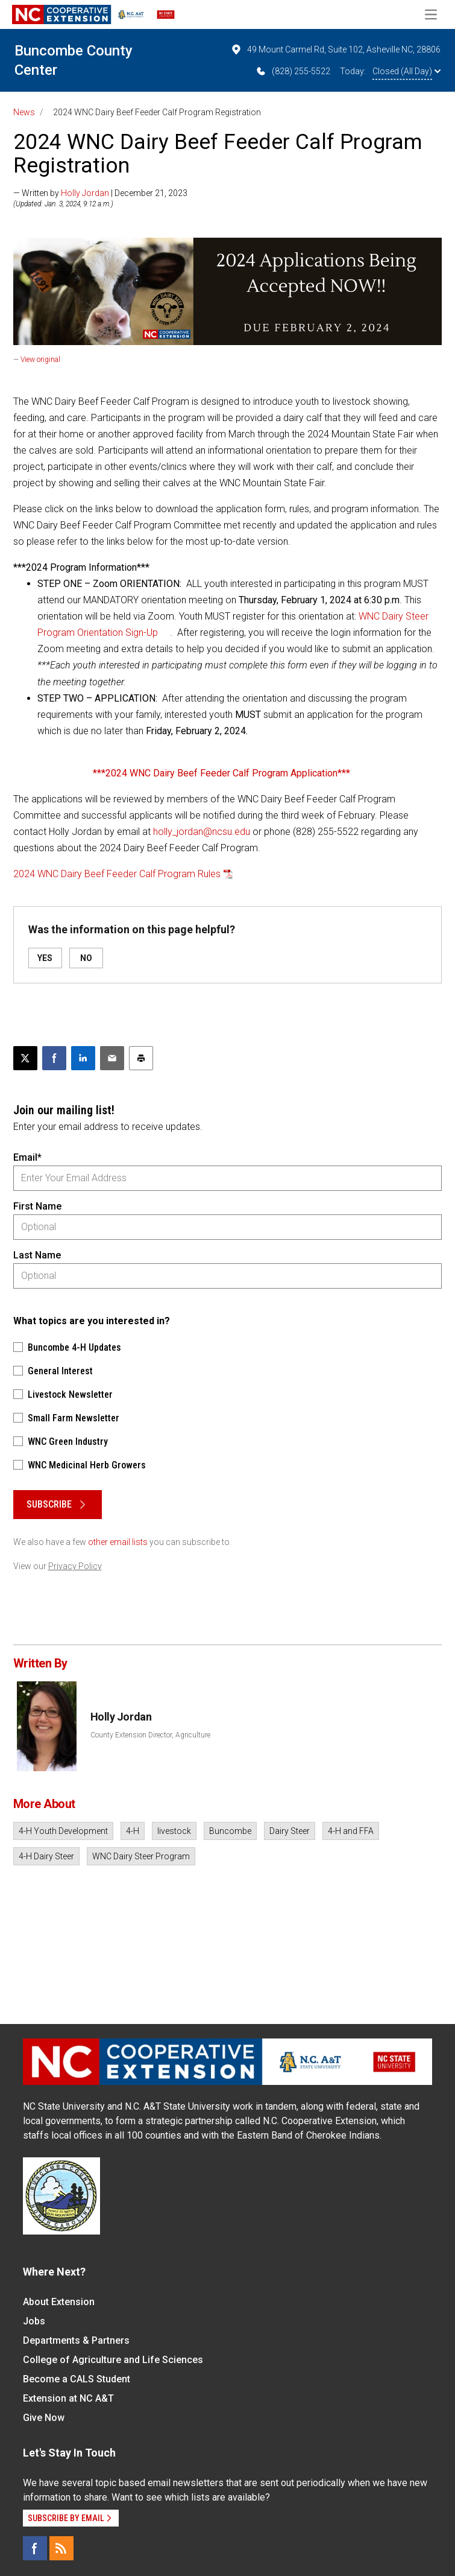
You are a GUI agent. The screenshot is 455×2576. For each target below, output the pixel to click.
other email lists (118, 1542)
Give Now (43, 2417)
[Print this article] (141, 1058)
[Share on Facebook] (54, 1058)
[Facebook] (35, 2548)
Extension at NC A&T (68, 2398)
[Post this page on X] (25, 1058)
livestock (174, 1831)
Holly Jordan (85, 193)
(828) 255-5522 (292, 71)
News (24, 112)
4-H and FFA (351, 1831)
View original (40, 359)
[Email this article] (112, 1058)
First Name (37, 1206)
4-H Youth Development (63, 1831)
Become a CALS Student (76, 2379)
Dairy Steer (289, 1831)
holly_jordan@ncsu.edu (201, 831)
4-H (132, 1831)
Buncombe (230, 1831)
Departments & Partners (76, 2340)
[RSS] (61, 2548)
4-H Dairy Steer (46, 1856)
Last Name (37, 1255)
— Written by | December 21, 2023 (100, 193)
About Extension (59, 2302)
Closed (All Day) (406, 71)
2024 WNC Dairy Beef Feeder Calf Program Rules (117, 874)
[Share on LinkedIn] (83, 1058)
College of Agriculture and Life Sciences (113, 2359)
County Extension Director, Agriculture (150, 1735)
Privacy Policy (75, 1566)
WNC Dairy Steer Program (141, 1856)
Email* (27, 1157)
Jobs (34, 2321)
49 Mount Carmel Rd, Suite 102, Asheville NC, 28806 (335, 49)
